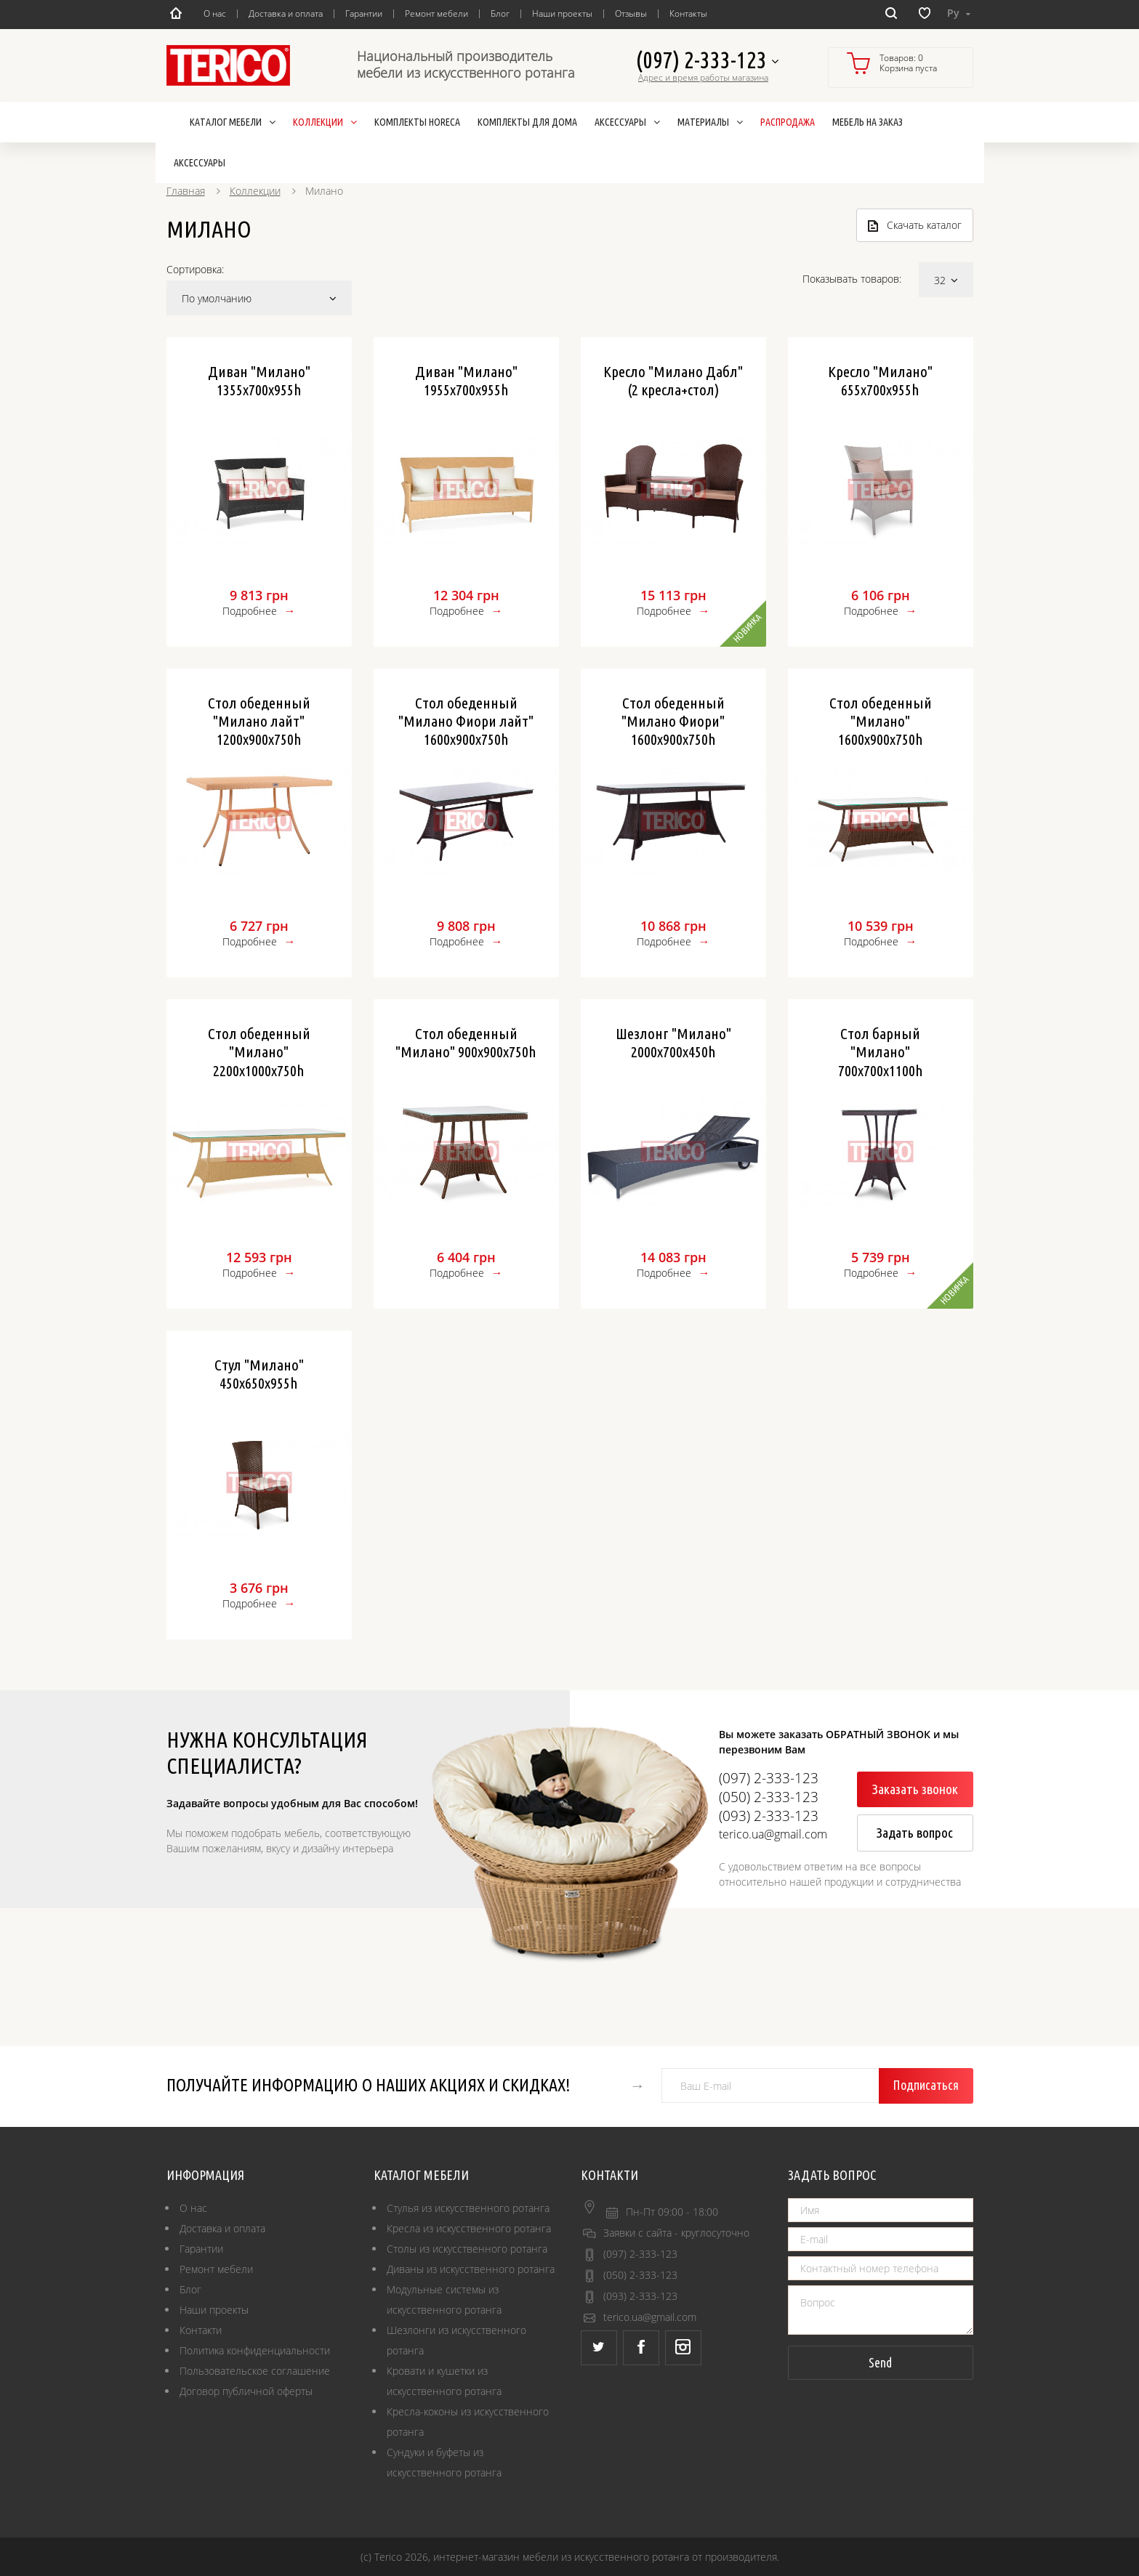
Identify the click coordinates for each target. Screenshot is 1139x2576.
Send (880, 2362)
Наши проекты (562, 13)
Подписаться (926, 2085)
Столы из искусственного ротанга (467, 2249)
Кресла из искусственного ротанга (469, 2228)
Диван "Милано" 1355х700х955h (259, 380)
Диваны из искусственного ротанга (471, 2269)
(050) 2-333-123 (640, 2275)
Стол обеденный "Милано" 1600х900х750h (880, 721)
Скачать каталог (915, 225)
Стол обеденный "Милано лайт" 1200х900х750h (259, 721)
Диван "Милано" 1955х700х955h (466, 380)
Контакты (688, 13)
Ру (958, 13)
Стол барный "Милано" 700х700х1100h (880, 1051)
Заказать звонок (915, 1789)
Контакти (201, 2330)
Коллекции (255, 191)
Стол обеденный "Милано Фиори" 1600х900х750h (673, 721)
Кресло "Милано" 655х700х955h (880, 380)
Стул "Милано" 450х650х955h (259, 1374)
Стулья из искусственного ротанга (468, 2208)
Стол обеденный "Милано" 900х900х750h (465, 1042)
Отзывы (631, 13)
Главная (185, 191)
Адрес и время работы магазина (703, 78)
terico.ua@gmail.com (649, 2317)
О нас (215, 13)
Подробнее (249, 611)
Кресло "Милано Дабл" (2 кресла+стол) (673, 380)
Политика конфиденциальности (255, 2350)
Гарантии (363, 13)
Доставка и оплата (286, 13)
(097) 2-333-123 (706, 61)
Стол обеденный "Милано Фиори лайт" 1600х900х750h (466, 721)
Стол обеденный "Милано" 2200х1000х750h (259, 1051)
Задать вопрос (915, 1833)
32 (946, 280)
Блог (500, 13)
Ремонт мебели (436, 13)
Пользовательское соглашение (255, 2371)
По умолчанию (259, 298)
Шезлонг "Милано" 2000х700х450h (673, 1042)
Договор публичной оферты (246, 2391)
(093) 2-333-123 (640, 2296)
